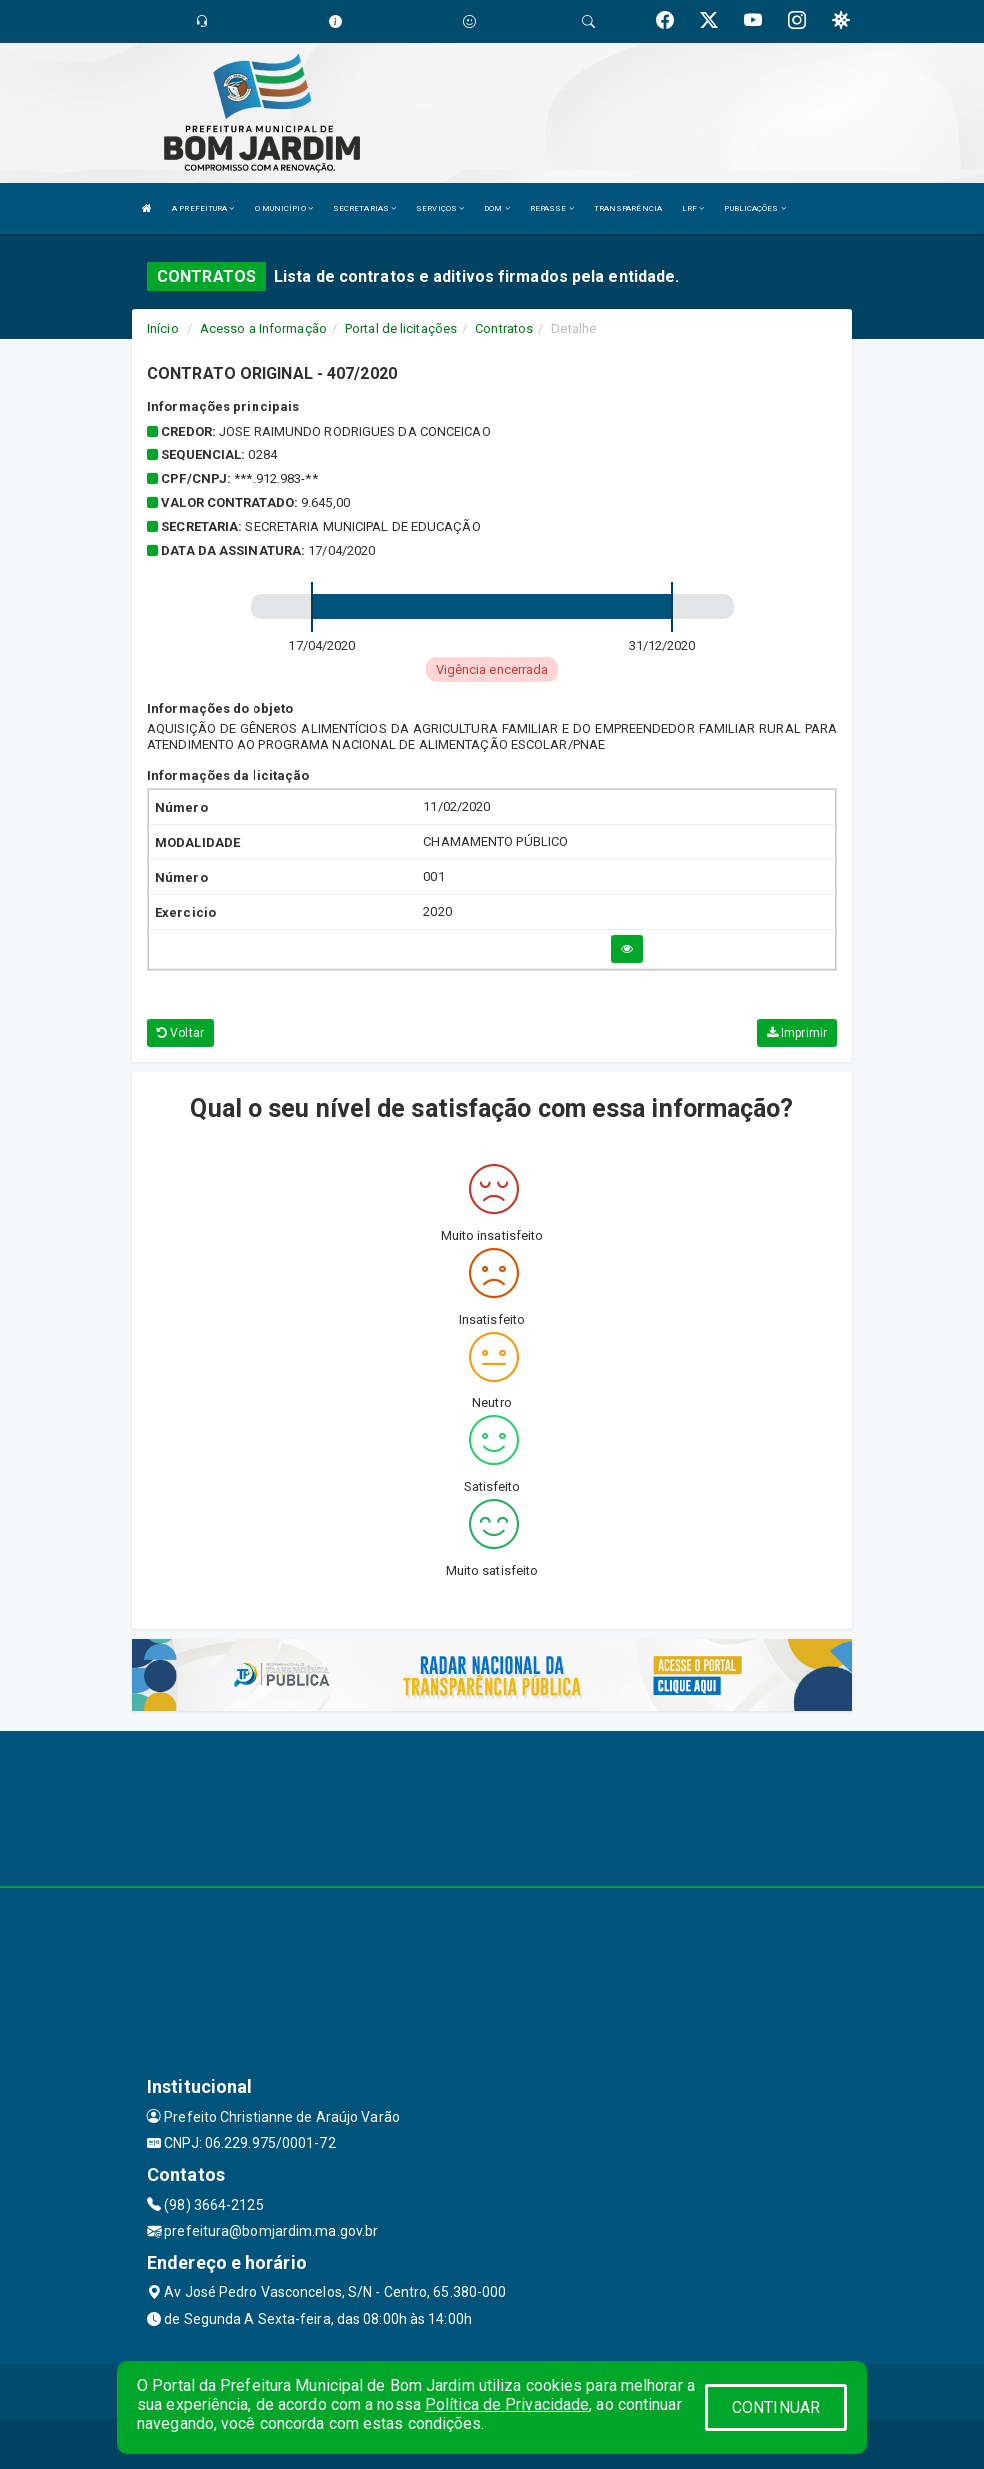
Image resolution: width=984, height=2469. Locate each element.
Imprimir (797, 1033)
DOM (497, 208)
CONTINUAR (776, 2407)
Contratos (504, 328)
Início (163, 328)
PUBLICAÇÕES (754, 208)
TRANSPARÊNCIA (628, 208)
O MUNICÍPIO (284, 208)
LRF (693, 208)
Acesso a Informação (263, 328)
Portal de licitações (401, 328)
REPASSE (552, 208)
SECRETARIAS (364, 208)
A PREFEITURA (203, 208)
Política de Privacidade (507, 2404)
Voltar (180, 1033)
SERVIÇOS (440, 208)
